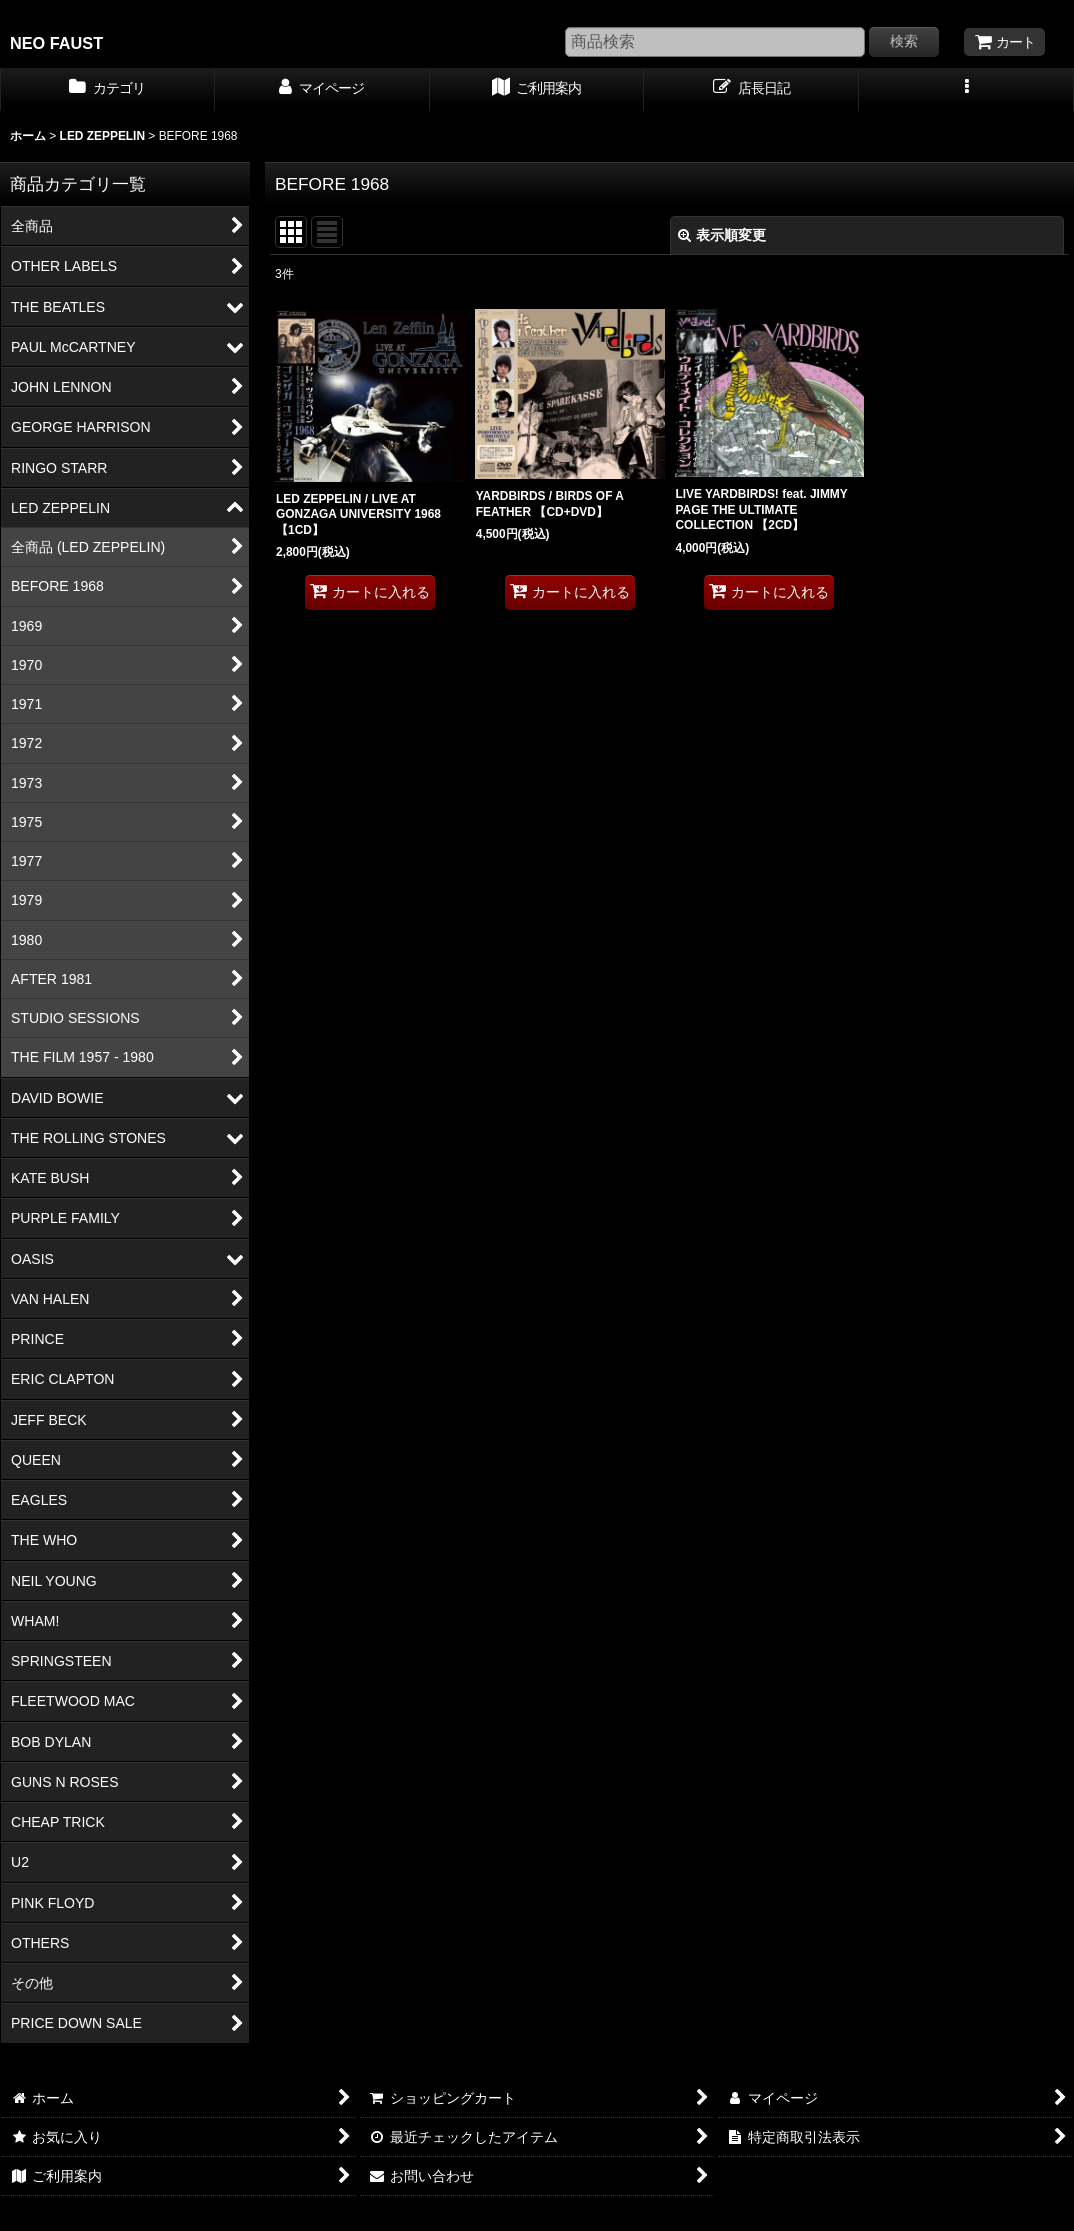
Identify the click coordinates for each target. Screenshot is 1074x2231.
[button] (966, 90)
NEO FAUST (56, 43)
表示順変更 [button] (722, 235)
